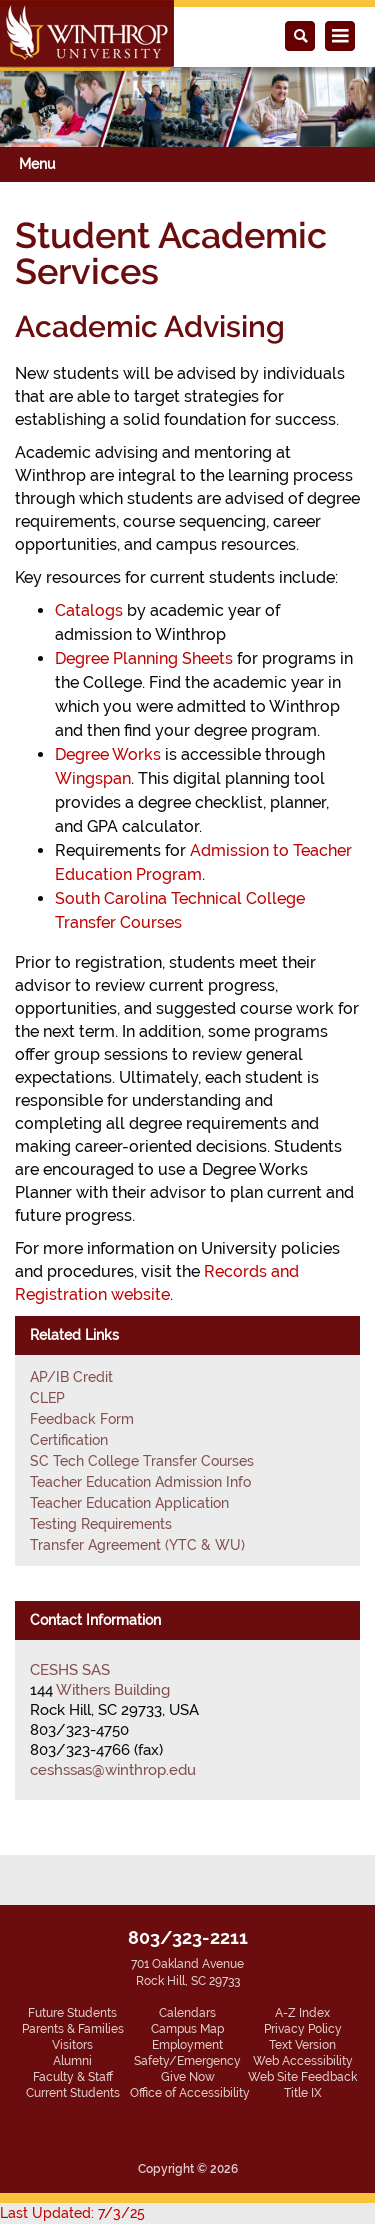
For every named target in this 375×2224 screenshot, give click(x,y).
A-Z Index (302, 2013)
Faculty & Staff (73, 2077)
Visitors (72, 2045)
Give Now (188, 2077)
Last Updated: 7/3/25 (72, 2213)
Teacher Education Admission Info (140, 1482)
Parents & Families (73, 2029)
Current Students (73, 2093)
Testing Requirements (101, 1524)
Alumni (72, 2061)
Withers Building (113, 1690)
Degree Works (108, 754)
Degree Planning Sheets (144, 658)
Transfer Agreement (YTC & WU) (137, 1545)
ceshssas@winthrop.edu (113, 1770)
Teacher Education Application (129, 1503)
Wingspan (93, 778)
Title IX (303, 2093)
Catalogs (89, 610)
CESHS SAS (70, 1670)
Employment (187, 2045)
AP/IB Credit (71, 1377)
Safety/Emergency (187, 2061)
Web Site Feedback (302, 2077)
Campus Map (187, 2029)
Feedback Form (82, 1419)
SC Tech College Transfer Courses (142, 1461)
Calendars (187, 2013)
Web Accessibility (303, 2061)
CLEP (47, 1398)
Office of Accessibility (190, 2093)
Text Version (302, 2045)
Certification (69, 1440)
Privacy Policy (303, 2029)
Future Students (72, 2013)
